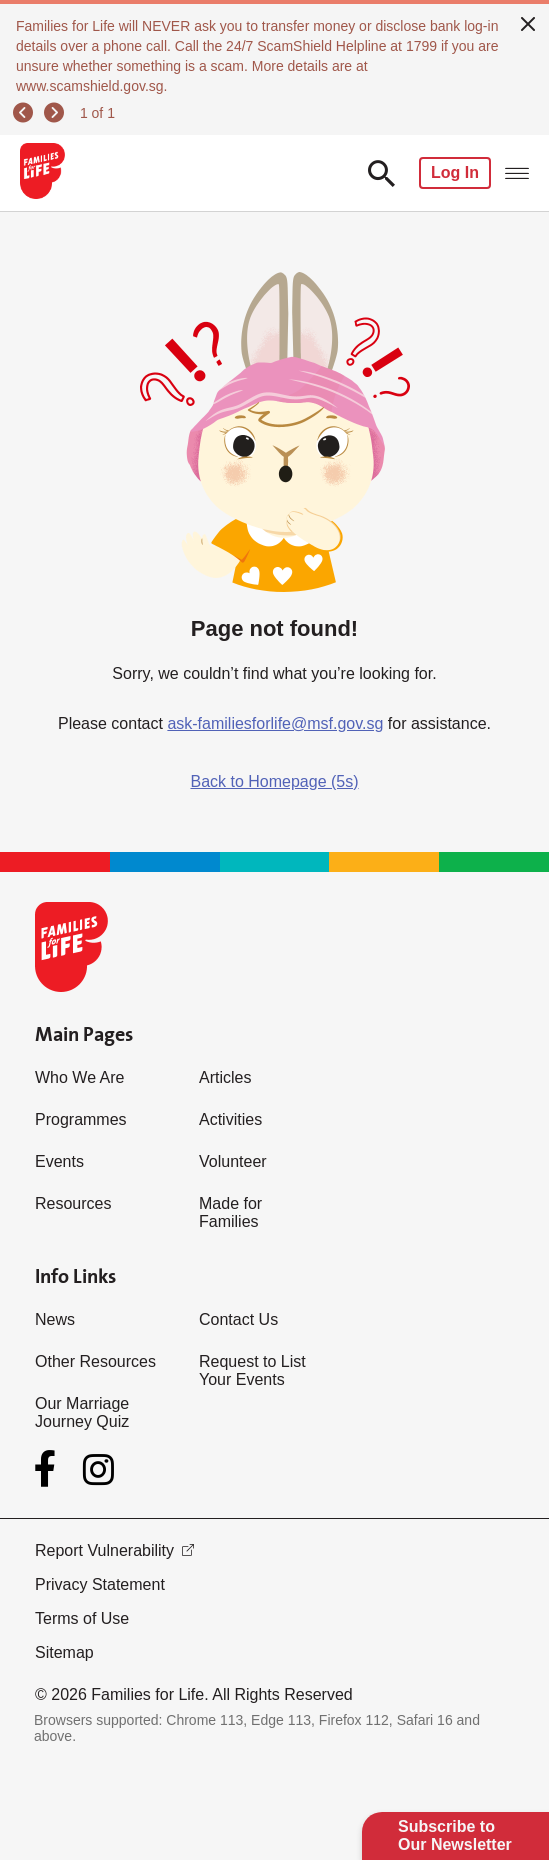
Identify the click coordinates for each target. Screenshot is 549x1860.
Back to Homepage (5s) (274, 781)
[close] (528, 22)
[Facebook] (49, 1469)
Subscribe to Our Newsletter (455, 1835)
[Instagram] (98, 1469)
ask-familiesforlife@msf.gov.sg (275, 723)
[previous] (26, 113)
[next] (57, 113)
